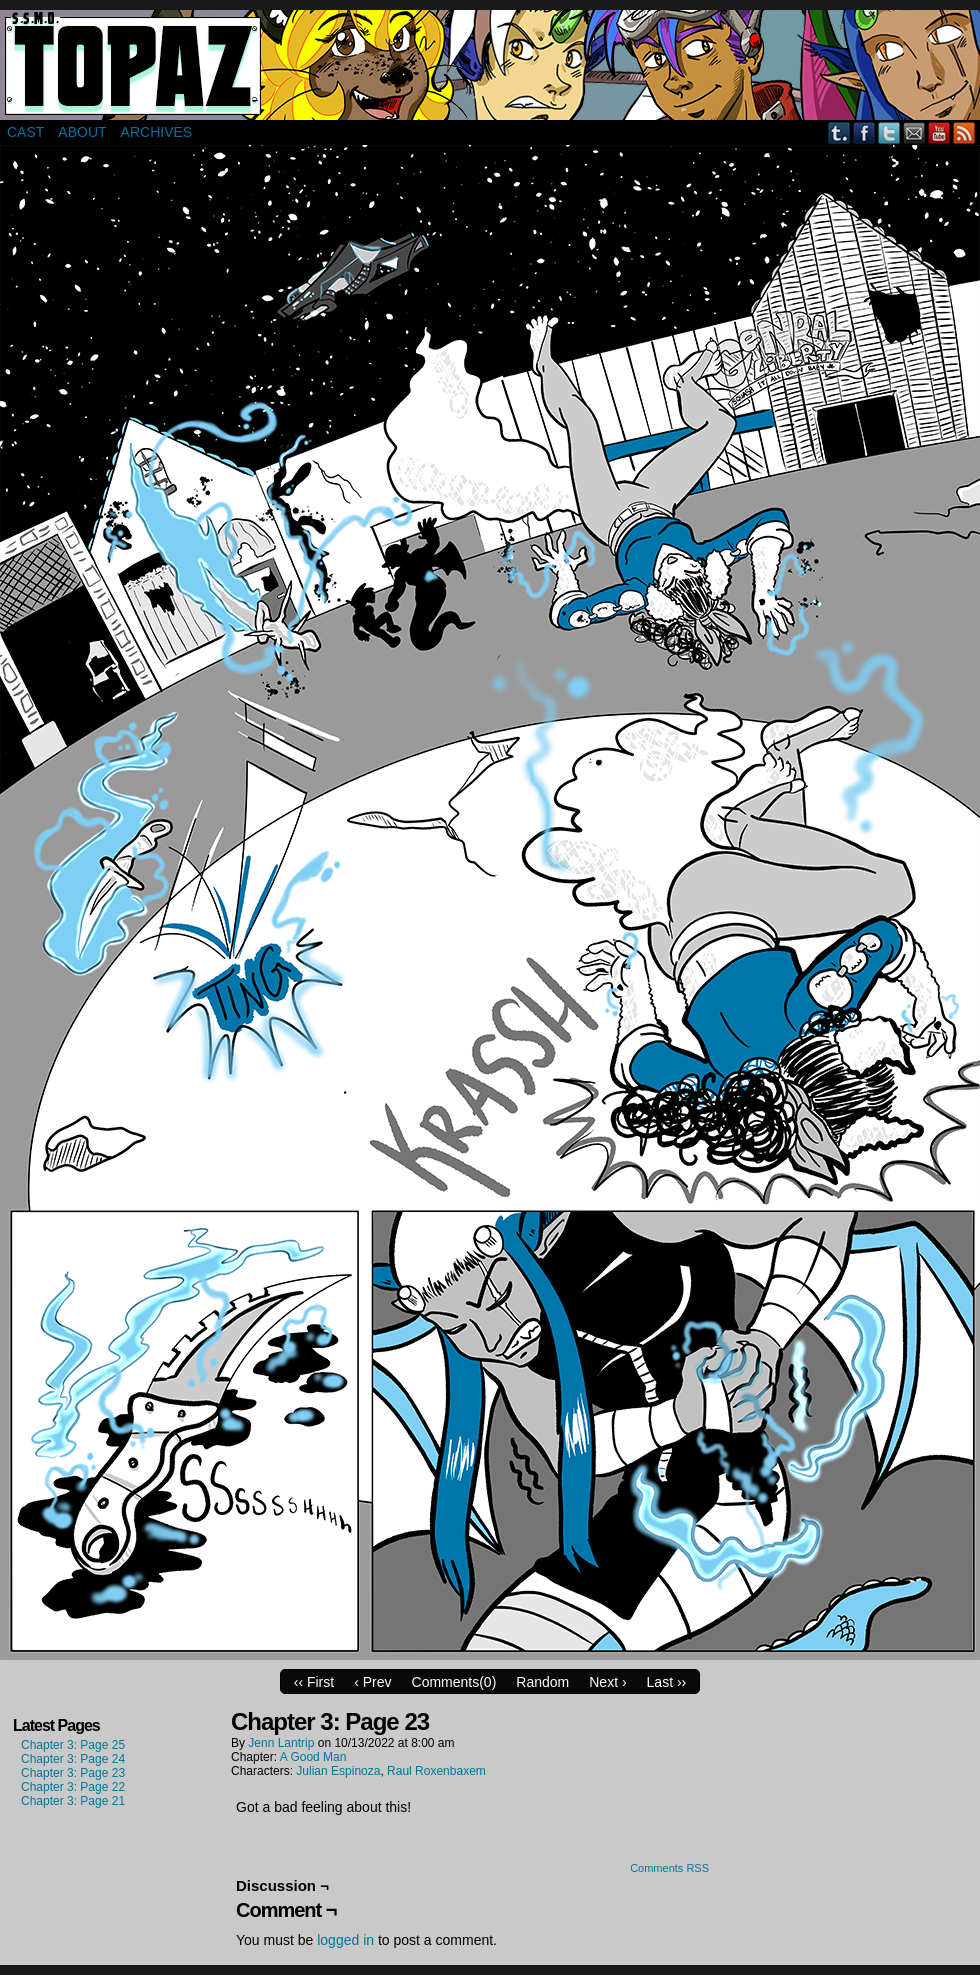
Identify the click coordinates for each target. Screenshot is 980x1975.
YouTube (939, 132)
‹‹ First (314, 1682)
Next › (607, 1682)
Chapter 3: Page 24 (73, 1759)
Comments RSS (669, 1868)
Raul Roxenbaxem (436, 1771)
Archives (157, 132)
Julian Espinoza (338, 1771)
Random (542, 1682)
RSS (964, 132)
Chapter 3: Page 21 (73, 1801)
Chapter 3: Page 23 (73, 1773)
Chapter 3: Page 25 (73, 1745)
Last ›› (667, 1682)
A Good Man (313, 1757)
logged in (345, 1940)
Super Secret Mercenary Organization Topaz (490, 65)
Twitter (889, 132)
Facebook (864, 132)
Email (914, 132)
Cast (25, 132)
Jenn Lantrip (281, 1743)
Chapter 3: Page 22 (73, 1787)
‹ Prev (372, 1682)
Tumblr (839, 132)
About (82, 132)
